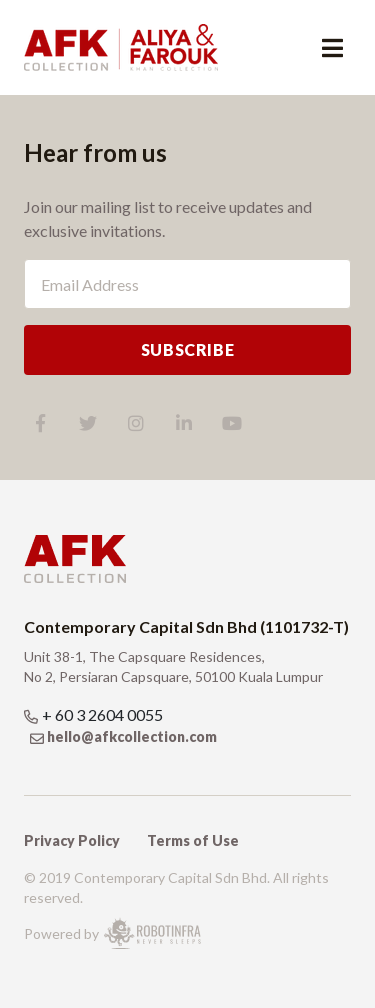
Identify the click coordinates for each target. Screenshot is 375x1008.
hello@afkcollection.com (132, 736)
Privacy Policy (72, 840)
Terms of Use (193, 840)
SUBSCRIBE (188, 349)
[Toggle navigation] (332, 48)
